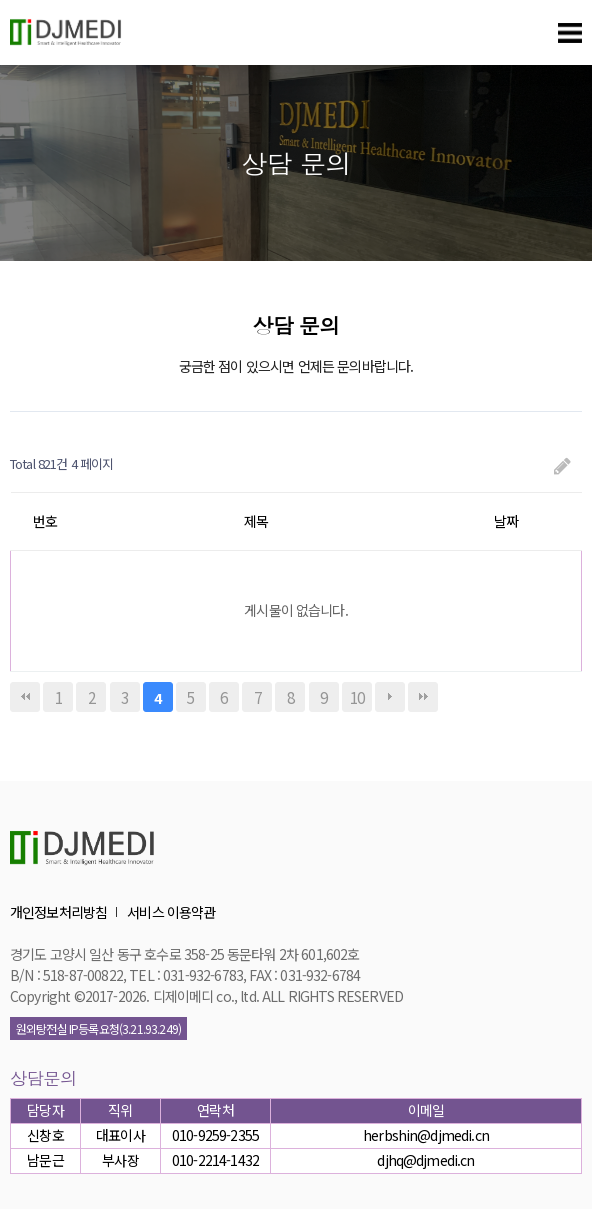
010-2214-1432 (215, 1160)
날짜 (506, 521)
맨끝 (423, 697)
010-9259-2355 (215, 1135)
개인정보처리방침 (58, 912)
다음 (390, 697)
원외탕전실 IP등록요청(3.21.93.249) (98, 1028)
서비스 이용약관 (171, 912)
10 (357, 697)
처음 (25, 697)
